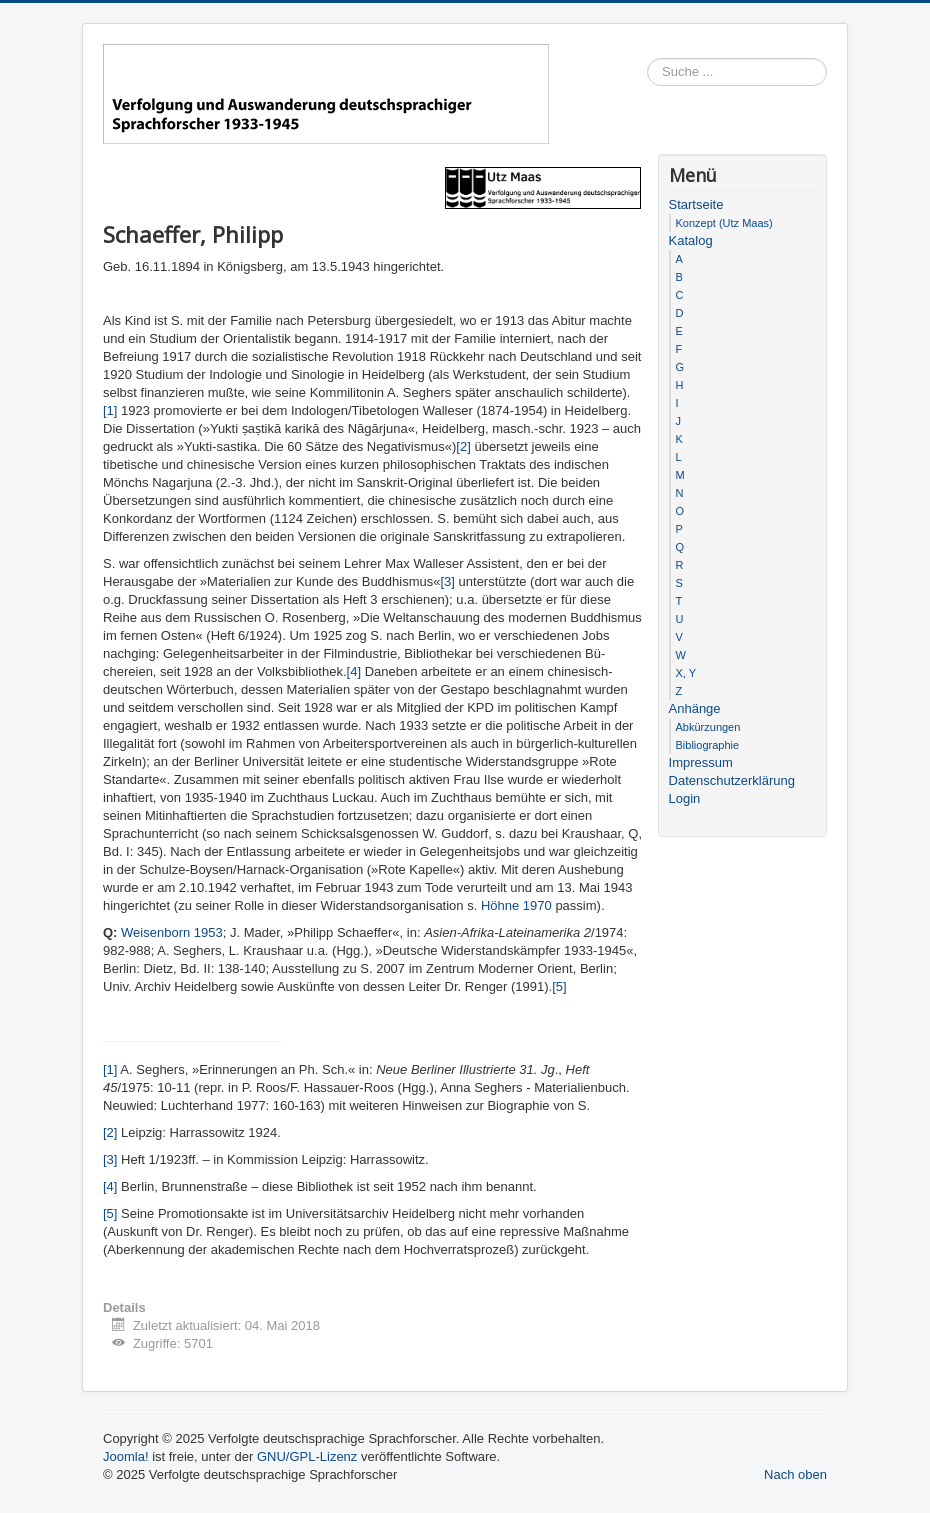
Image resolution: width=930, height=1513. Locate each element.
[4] (354, 671)
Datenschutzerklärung (732, 780)
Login (685, 798)
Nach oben (795, 1474)
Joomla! (126, 1456)
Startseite (696, 204)
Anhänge (695, 708)
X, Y (686, 673)
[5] (559, 986)
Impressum (701, 762)
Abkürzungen (708, 727)
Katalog (691, 240)
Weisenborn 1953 (172, 932)
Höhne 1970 (516, 905)
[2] (463, 446)
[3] (447, 581)
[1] (110, 410)
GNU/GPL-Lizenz (307, 1456)
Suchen (827, 72)
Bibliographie (708, 745)
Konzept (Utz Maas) (724, 223)
